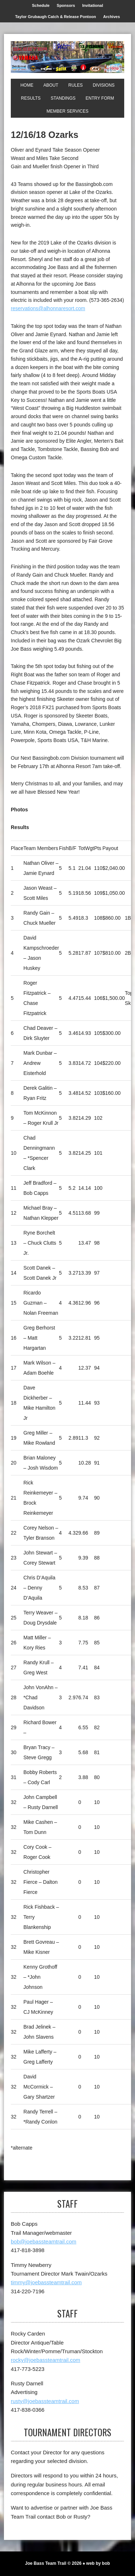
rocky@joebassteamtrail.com (45, 2360)
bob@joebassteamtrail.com (43, 2241)
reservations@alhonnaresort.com (48, 308)
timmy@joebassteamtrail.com (46, 2282)
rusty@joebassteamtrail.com (45, 2401)
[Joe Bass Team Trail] (67, 57)
